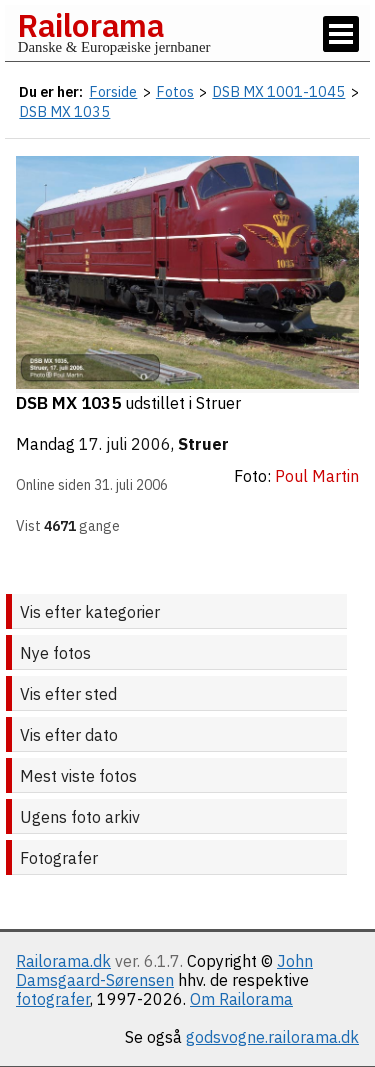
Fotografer (59, 858)
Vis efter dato (69, 735)
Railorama (90, 25)
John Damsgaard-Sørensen (164, 970)
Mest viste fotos (78, 776)
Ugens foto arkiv (80, 817)
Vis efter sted (68, 694)
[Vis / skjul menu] (341, 34)
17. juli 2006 (125, 444)
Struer (203, 444)
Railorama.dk (63, 961)
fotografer (53, 999)
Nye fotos (55, 653)
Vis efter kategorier (90, 612)
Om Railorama (241, 999)
